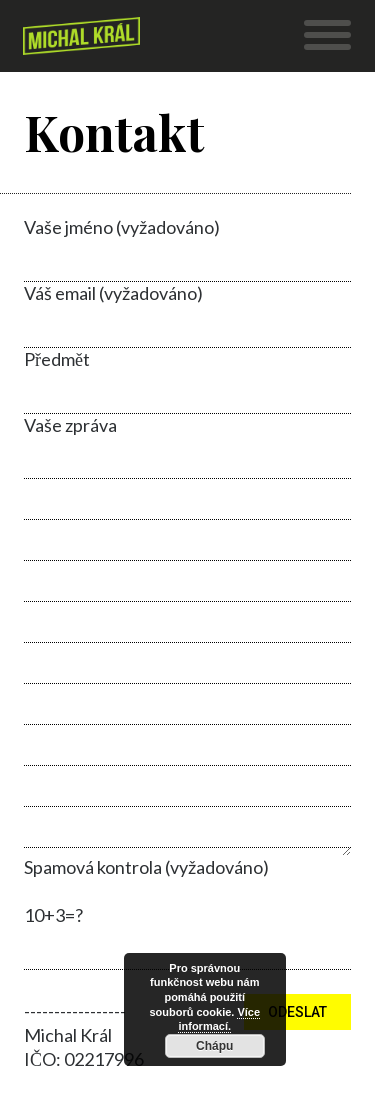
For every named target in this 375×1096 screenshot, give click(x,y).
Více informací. (219, 1019)
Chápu (214, 1046)
